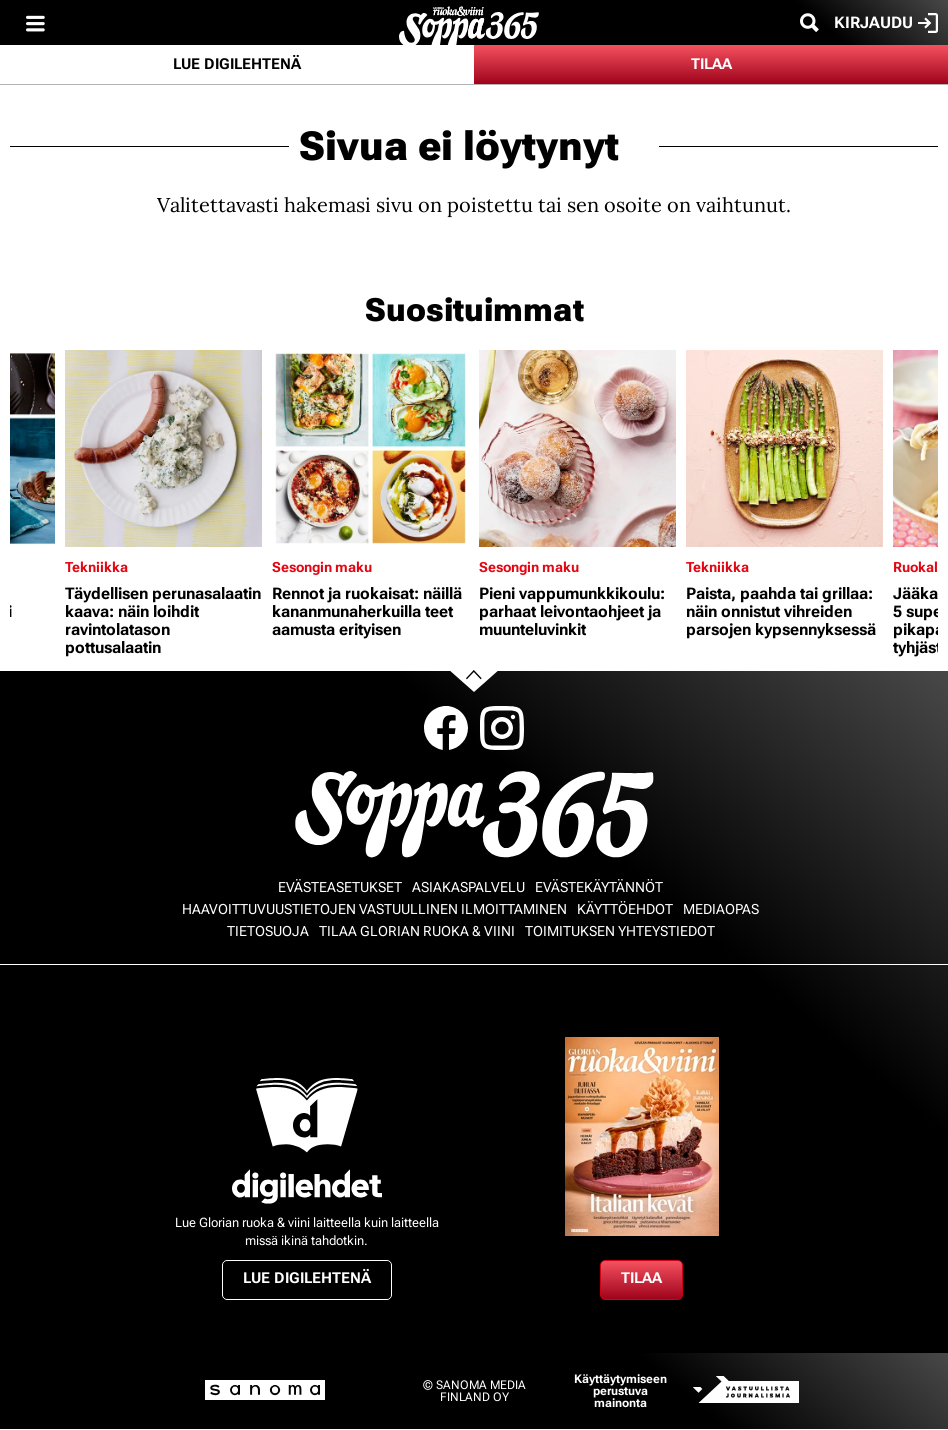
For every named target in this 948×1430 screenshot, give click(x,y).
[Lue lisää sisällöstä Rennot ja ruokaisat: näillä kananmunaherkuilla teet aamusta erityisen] (370, 448)
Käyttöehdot (625, 909)
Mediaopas (721, 909)
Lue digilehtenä (237, 64)
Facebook (446, 728)
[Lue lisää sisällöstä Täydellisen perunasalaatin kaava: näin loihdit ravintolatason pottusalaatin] (163, 448)
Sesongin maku (322, 567)
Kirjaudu (886, 23)
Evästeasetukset (340, 887)
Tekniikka (96, 567)
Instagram (502, 728)
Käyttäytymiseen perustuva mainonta (620, 1391)
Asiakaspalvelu (468, 887)
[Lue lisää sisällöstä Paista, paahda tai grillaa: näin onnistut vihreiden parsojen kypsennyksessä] (784, 448)
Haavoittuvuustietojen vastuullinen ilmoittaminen (374, 909)
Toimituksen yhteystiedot (620, 931)
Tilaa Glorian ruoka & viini (417, 931)
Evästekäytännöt (599, 887)
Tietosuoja (268, 931)
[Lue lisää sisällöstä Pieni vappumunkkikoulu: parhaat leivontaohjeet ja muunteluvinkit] (577, 448)
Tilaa (711, 64)
